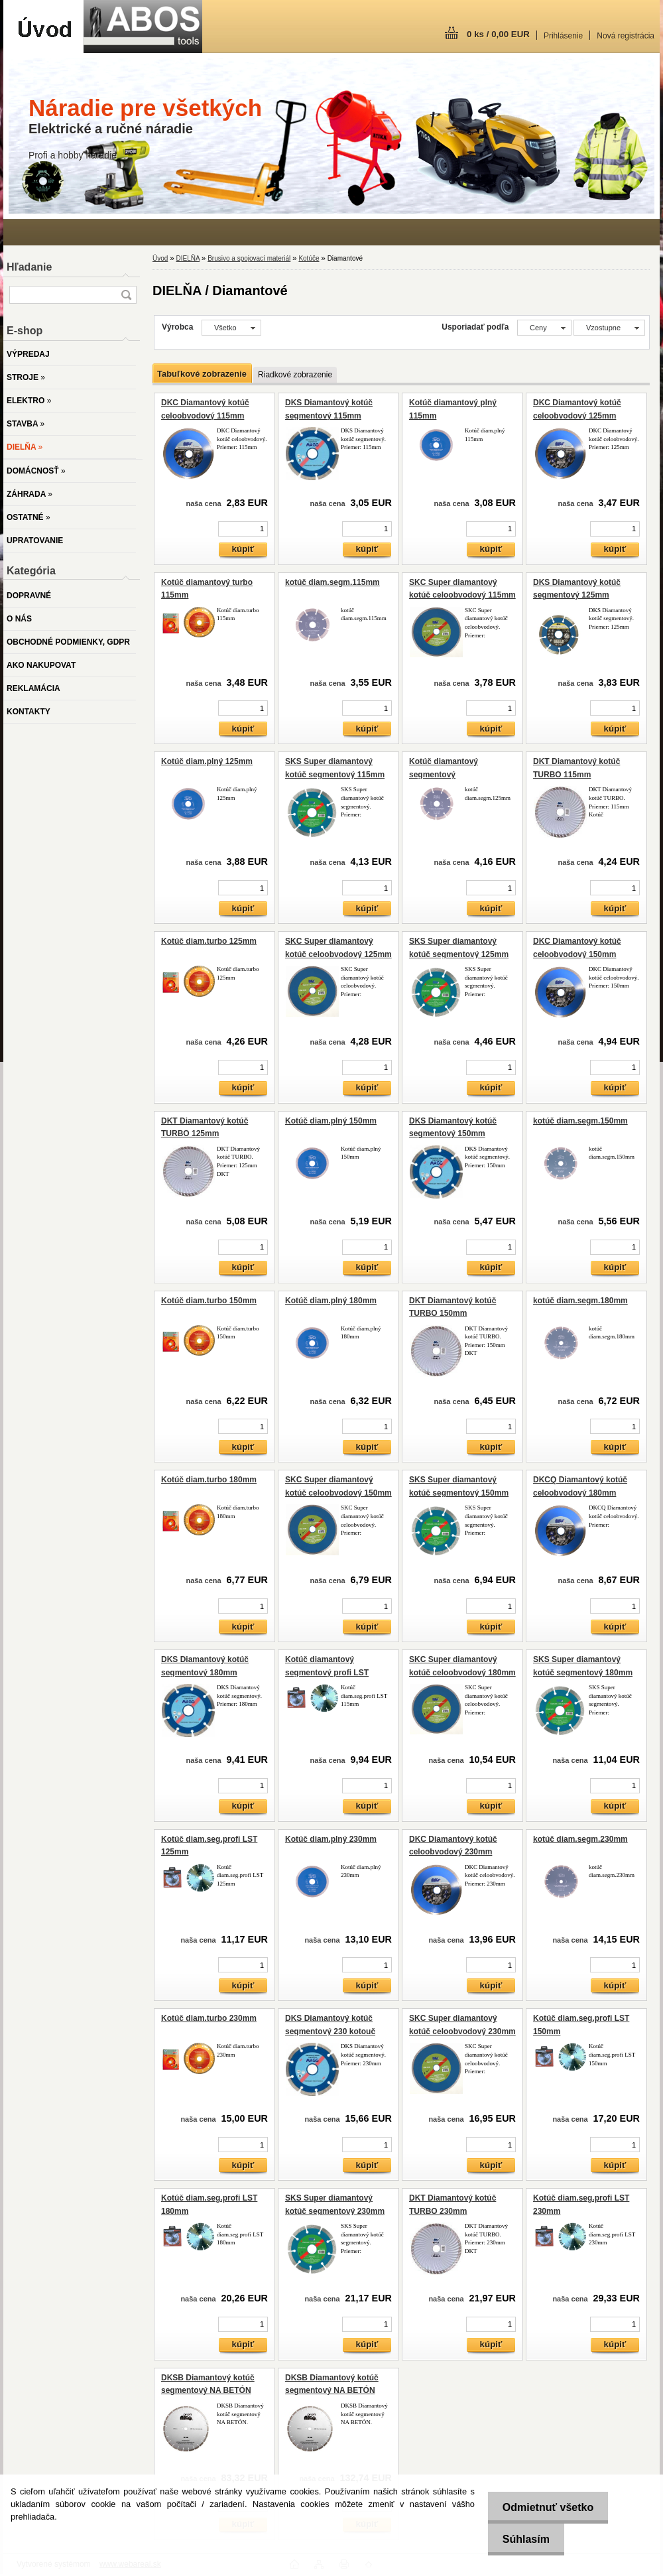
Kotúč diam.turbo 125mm (209, 941)
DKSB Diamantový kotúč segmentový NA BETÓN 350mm (208, 2390)
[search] (126, 295)
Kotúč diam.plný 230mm (331, 1839)
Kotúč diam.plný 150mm (331, 1121)
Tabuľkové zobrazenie (202, 374)
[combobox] (544, 328)
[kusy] (243, 529)
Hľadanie (29, 267)
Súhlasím (522, 2539)
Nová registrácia (625, 35)
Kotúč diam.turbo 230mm (209, 2018)
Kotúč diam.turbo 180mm (209, 1479)
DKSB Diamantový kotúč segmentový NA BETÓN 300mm (332, 2390)
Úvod (160, 258)
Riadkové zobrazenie (295, 374)
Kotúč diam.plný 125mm (207, 761)
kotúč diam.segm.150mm (580, 1121)
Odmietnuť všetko (544, 2507)
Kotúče (308, 258)
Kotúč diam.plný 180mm (331, 1300)
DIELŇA (188, 258)
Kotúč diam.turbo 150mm (209, 1300)
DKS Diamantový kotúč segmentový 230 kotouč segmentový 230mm (330, 2031)
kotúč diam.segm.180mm (580, 1300)
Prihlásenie (563, 35)
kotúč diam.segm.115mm (332, 582)
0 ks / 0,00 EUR (498, 34)
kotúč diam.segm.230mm (580, 1839)
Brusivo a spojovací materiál (249, 258)
